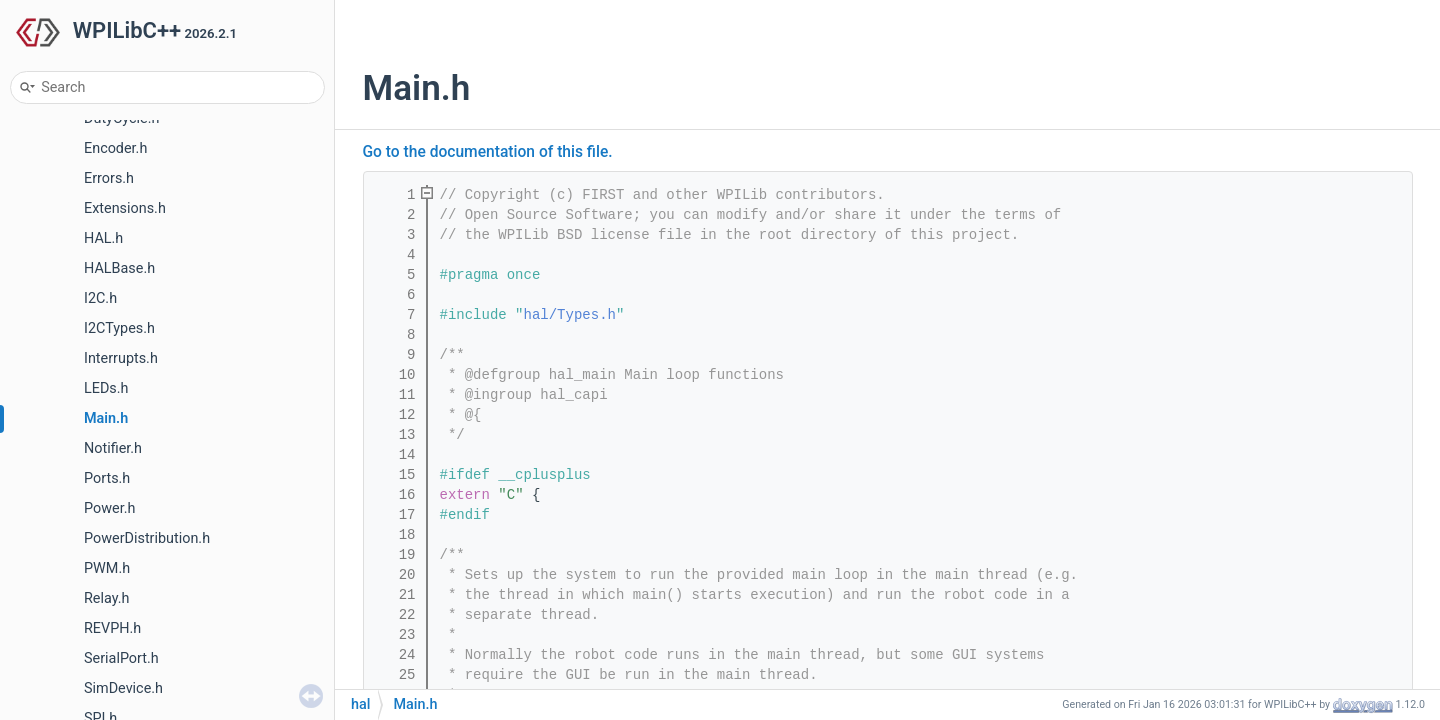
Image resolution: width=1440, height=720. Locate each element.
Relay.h (107, 598)
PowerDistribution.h (147, 538)
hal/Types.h (570, 315)
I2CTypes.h (119, 328)
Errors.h (109, 178)
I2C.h (100, 298)
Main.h (106, 418)
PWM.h (107, 568)
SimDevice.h (123, 688)
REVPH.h (112, 628)
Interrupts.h (121, 358)
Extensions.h (125, 208)
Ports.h (107, 478)
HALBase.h (119, 268)
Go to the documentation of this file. (488, 152)
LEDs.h (106, 388)
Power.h (109, 508)
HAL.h (103, 238)
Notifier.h (113, 448)
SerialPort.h (121, 658)
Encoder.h (115, 148)
